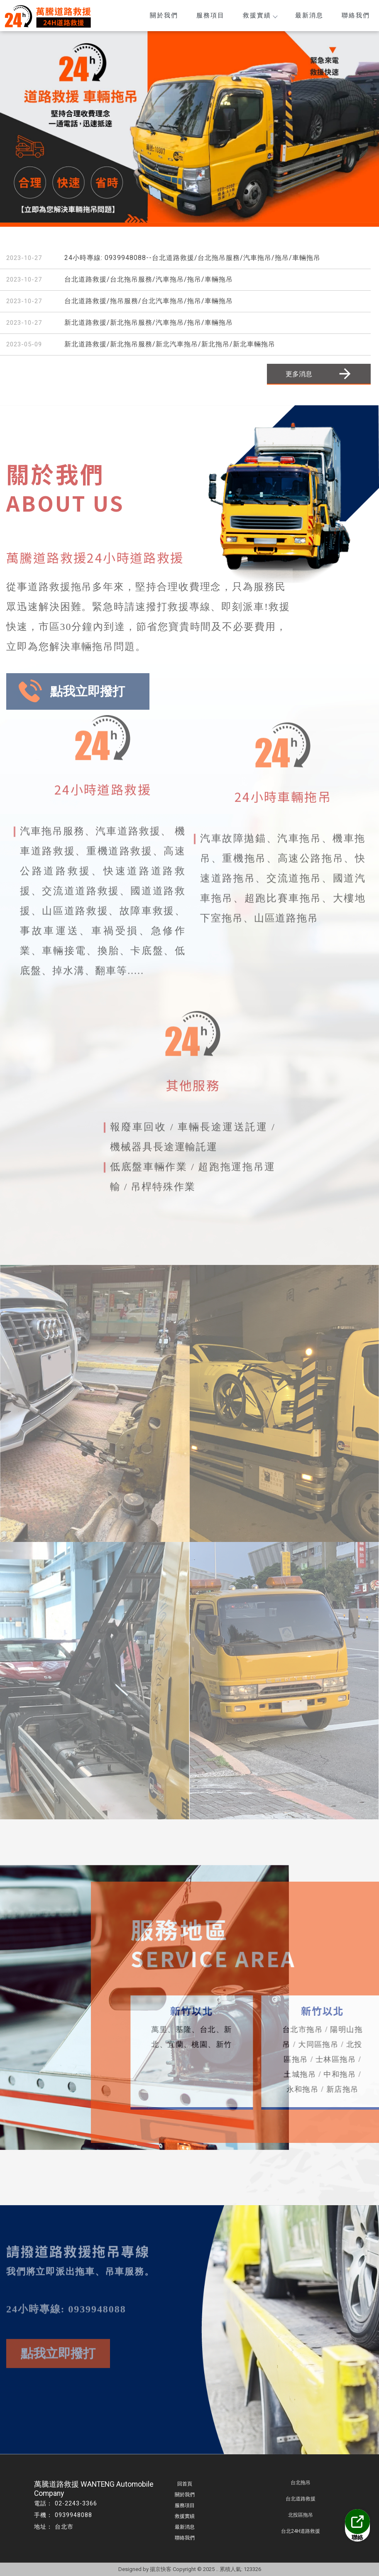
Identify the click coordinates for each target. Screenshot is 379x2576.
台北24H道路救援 (300, 2531)
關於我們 (164, 15)
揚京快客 (160, 2569)
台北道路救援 (300, 2499)
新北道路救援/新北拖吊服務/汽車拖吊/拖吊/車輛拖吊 (148, 322)
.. (217, 2569)
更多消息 (319, 373)
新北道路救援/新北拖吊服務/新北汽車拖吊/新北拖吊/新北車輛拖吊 (169, 344)
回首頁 (184, 2484)
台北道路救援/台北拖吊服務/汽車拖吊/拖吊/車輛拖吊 (148, 279)
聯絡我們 (356, 15)
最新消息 (309, 15)
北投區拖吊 (300, 2515)
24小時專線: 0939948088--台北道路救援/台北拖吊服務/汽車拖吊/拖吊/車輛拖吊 (192, 258)
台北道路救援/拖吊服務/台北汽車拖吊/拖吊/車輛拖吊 (148, 301)
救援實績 (260, 15)
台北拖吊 (301, 2482)
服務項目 (210, 15)
